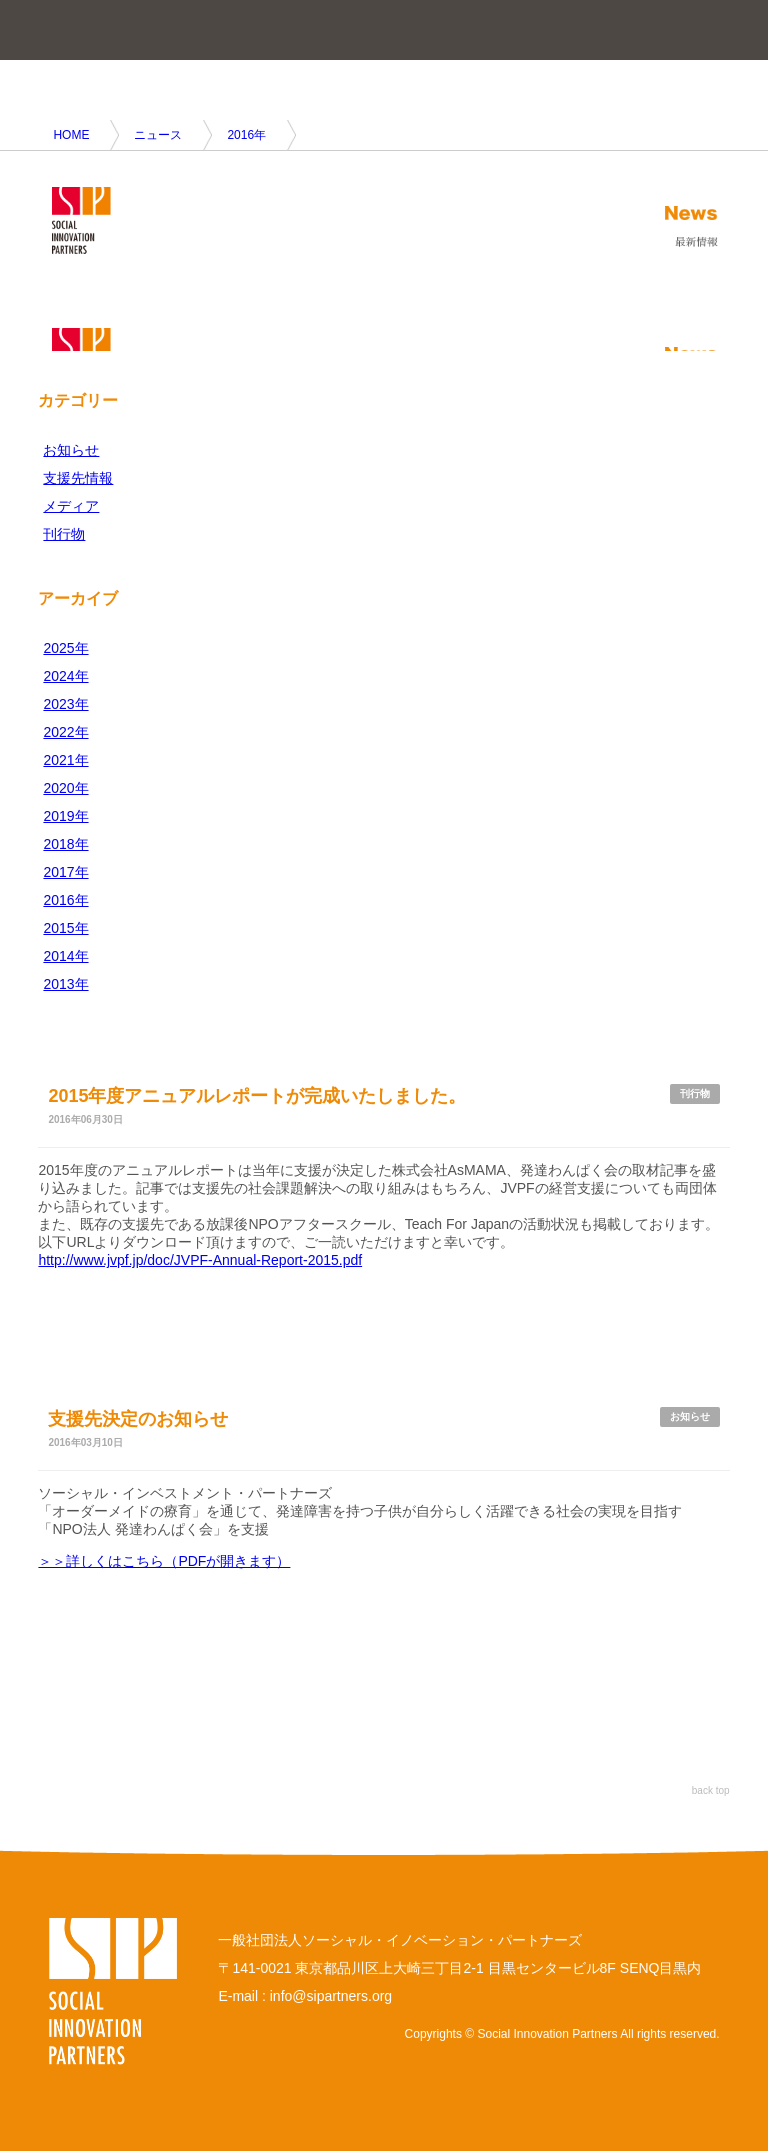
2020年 (65, 788)
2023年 (65, 704)
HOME (71, 135)
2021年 (65, 760)
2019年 (65, 816)
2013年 (65, 984)
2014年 (65, 956)
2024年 (65, 676)
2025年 (65, 648)
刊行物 (64, 534)
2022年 (65, 732)
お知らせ (71, 450)
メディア (71, 506)
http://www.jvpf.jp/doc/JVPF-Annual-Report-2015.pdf (200, 1260)
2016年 (246, 135)
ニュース (158, 135)
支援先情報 (78, 478)
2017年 (65, 872)
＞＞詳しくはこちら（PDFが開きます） (164, 1561)
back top (711, 1790)
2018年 (65, 844)
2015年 (65, 928)
